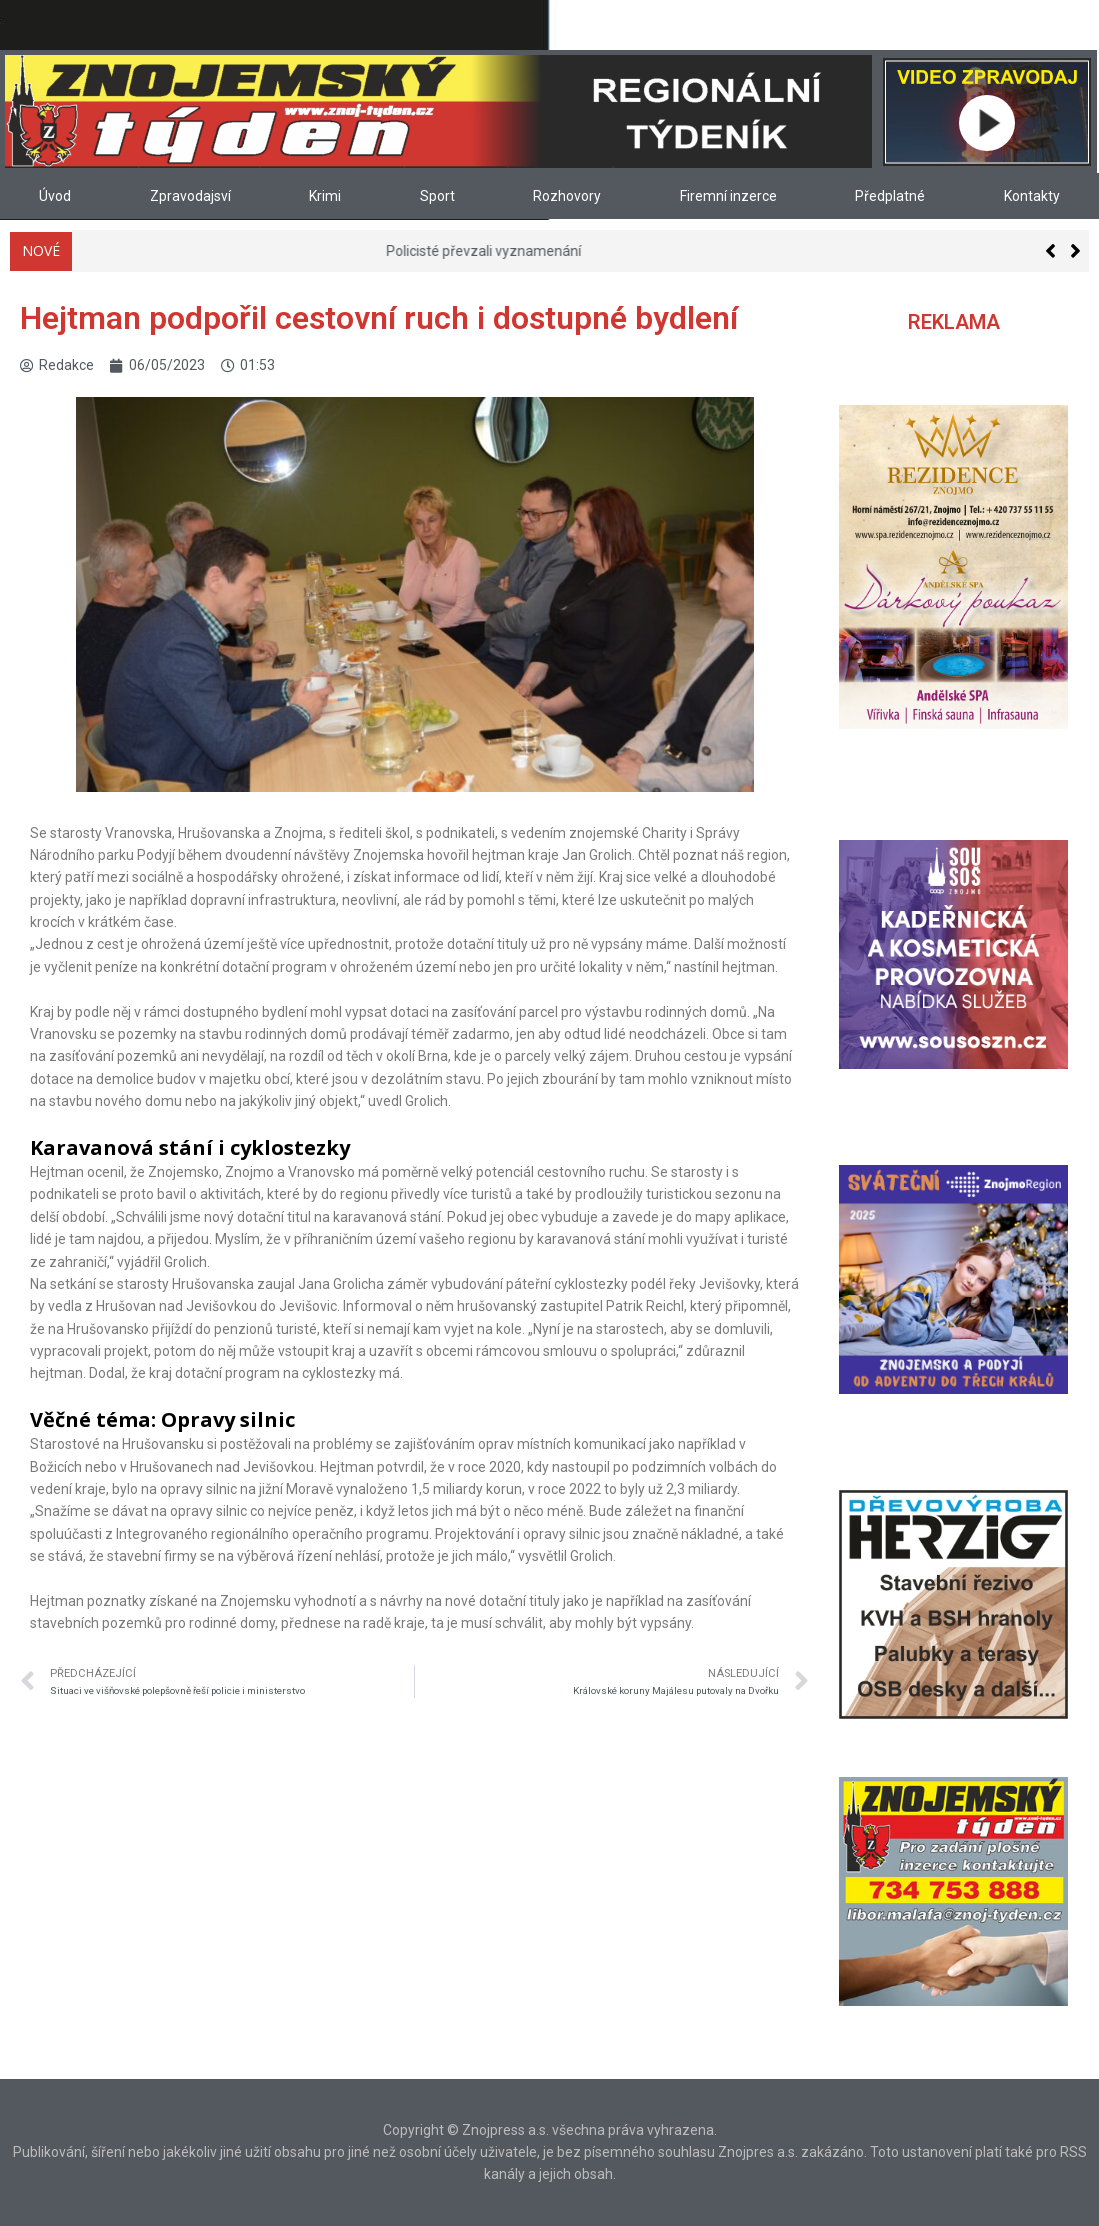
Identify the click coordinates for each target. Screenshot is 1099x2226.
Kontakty (1032, 196)
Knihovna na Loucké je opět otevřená (199, 251)
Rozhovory (567, 196)
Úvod (55, 196)
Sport (437, 196)
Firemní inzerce (728, 196)
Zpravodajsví (190, 196)
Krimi (325, 196)
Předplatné (890, 196)
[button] (1075, 251)
